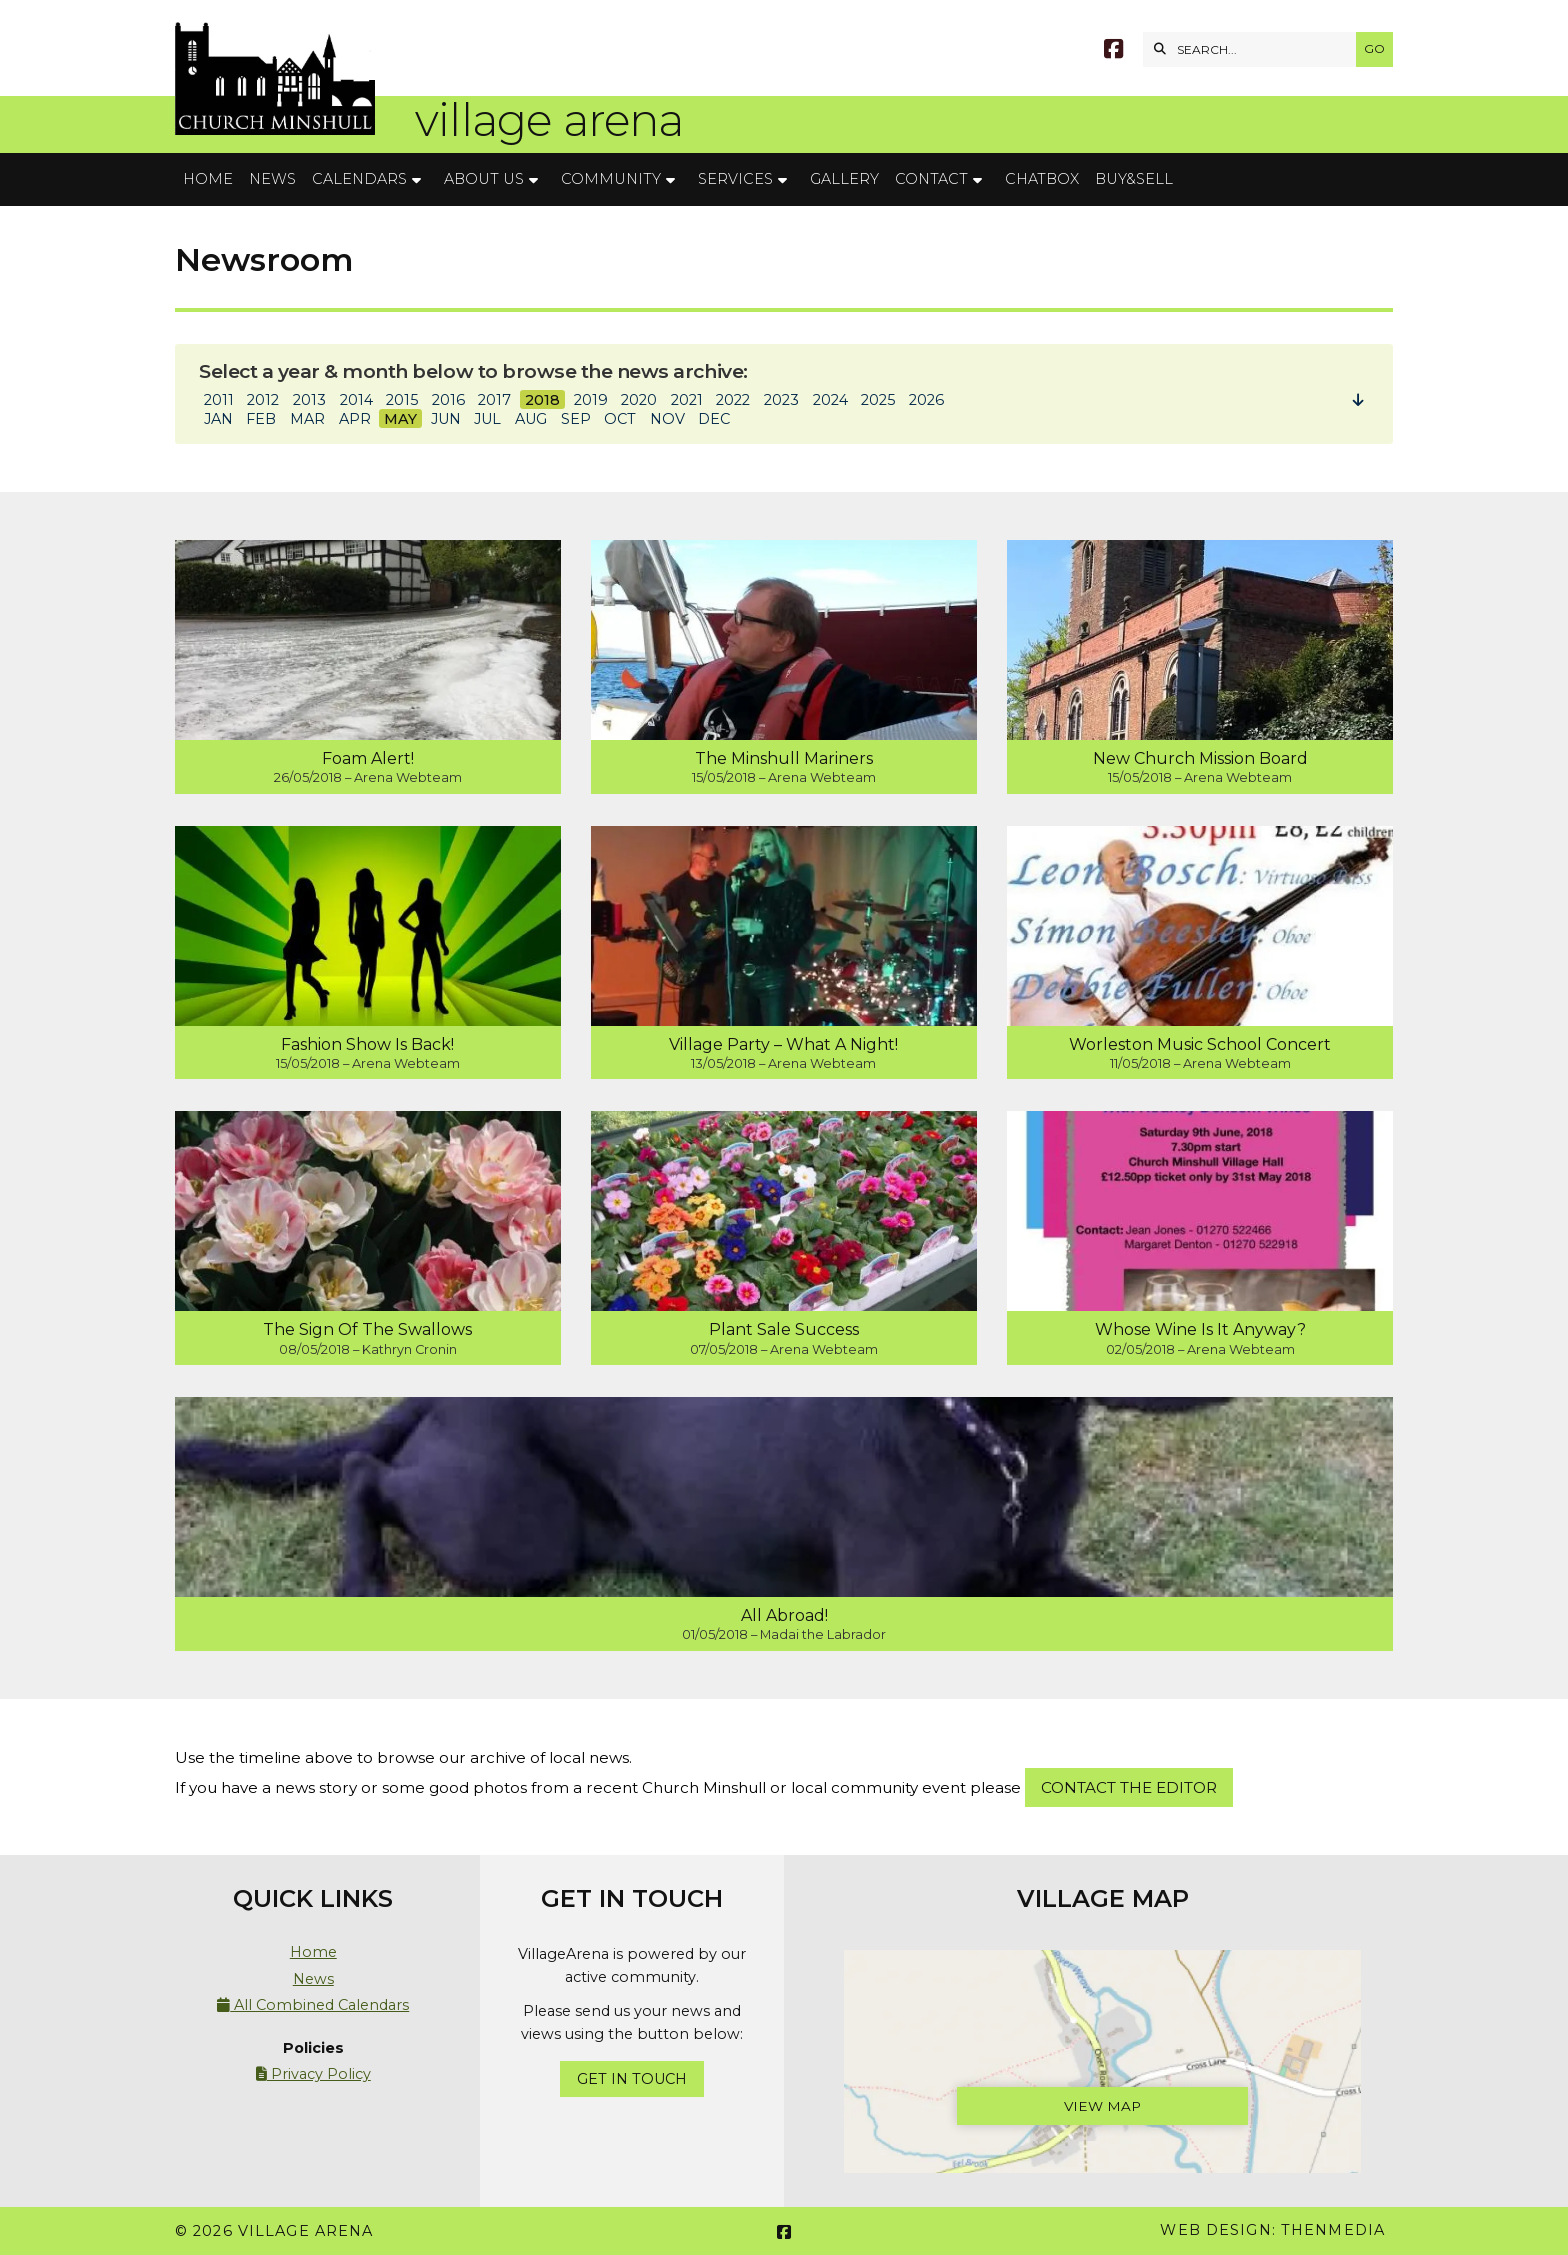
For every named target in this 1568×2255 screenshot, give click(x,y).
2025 (878, 400)
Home (313, 1952)
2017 (494, 400)
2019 (591, 400)
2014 (356, 400)
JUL (487, 419)
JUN (446, 419)
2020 (639, 400)
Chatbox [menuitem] (1042, 179)
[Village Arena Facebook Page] (1113, 51)
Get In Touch (632, 2079)
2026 (926, 400)
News (313, 1979)
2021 (687, 400)
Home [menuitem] (208, 179)
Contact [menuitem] (931, 179)
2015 (402, 400)
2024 (830, 400)
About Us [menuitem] (484, 179)
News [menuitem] (272, 179)
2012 (263, 400)
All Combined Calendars (313, 2005)
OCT (620, 419)
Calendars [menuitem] (359, 179)
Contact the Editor (1129, 1787)
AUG (531, 419)
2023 (781, 400)
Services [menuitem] (735, 179)
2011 (219, 400)
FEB (261, 419)
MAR (307, 419)
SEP (576, 419)
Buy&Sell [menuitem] (1134, 179)
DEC (714, 419)
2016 (448, 400)
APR (355, 419)
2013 (309, 400)
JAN (218, 419)
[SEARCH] (1254, 49)
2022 (733, 400)
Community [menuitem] (611, 179)
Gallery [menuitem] (844, 179)
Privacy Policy (313, 2074)
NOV (667, 419)
